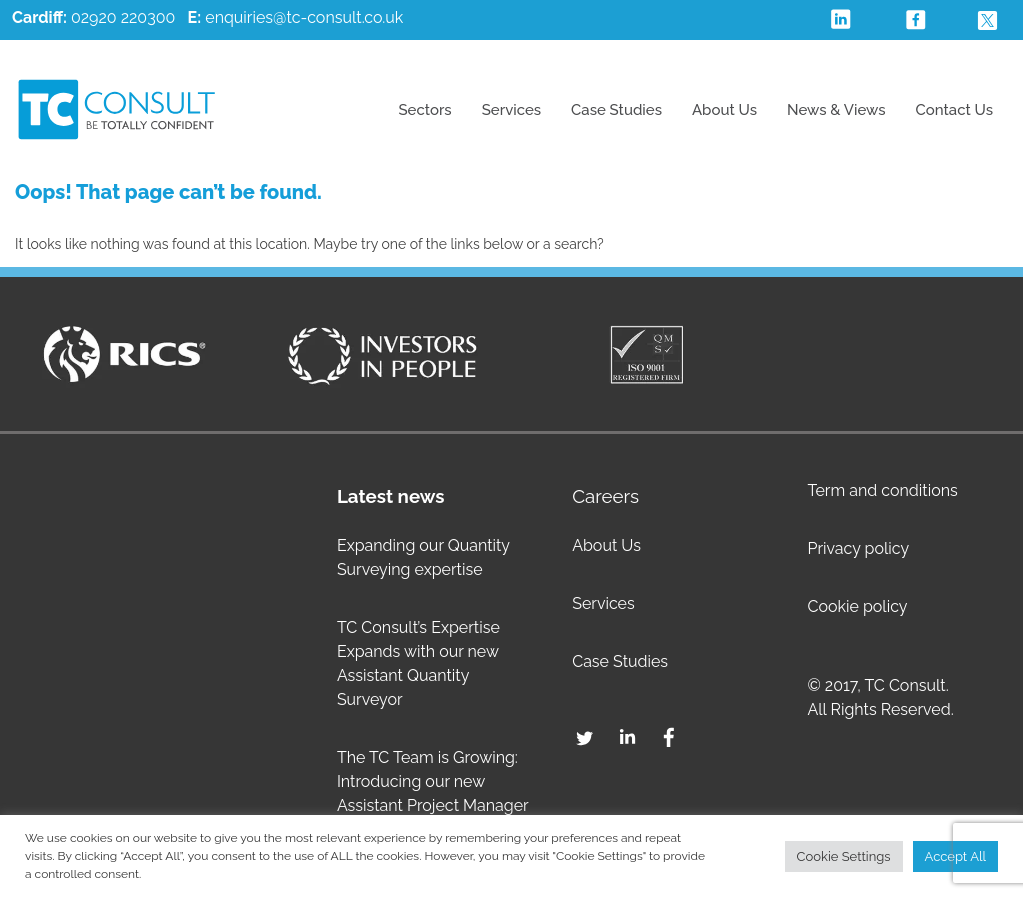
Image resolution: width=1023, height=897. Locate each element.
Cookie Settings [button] (844, 856)
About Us (724, 110)
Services (511, 110)
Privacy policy (858, 548)
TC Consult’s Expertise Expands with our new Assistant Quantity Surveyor (418, 663)
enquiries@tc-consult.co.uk (304, 17)
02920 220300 (93, 17)
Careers (605, 496)
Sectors (424, 110)
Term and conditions (882, 490)
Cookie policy (857, 606)
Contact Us (954, 110)
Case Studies (616, 110)
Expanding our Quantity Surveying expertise (423, 557)
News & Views (836, 110)
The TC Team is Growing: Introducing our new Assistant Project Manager (433, 781)
